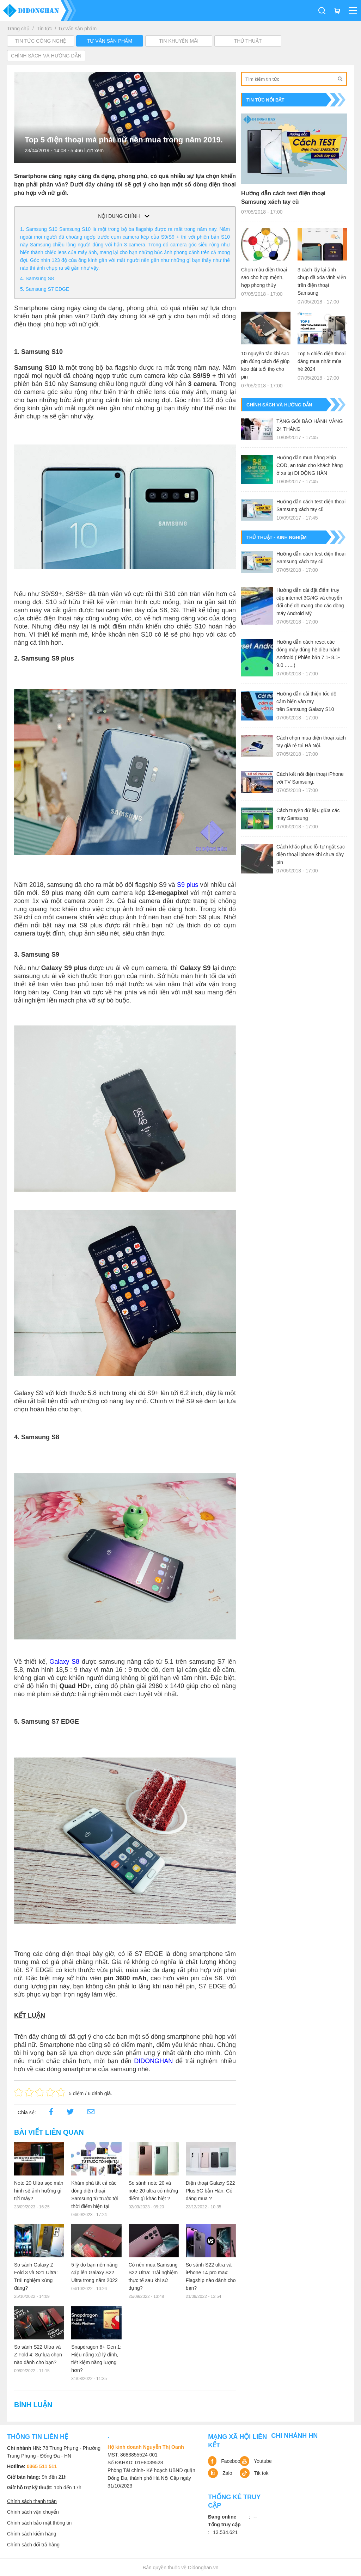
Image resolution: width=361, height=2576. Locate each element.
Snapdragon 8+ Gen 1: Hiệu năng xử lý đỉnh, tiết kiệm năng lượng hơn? (96, 2358)
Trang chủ (18, 28)
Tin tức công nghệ (40, 41)
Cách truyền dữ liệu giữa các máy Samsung (308, 814)
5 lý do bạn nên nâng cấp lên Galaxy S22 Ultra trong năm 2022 (94, 2272)
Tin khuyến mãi (178, 41)
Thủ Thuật (248, 41)
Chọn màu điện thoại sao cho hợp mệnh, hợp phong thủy (264, 277)
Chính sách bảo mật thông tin (39, 2523)
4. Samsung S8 (37, 278)
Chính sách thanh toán (32, 2501)
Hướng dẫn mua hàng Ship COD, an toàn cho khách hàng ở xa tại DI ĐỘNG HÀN (309, 465)
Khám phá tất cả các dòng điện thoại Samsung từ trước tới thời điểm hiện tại (94, 2194)
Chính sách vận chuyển (33, 2512)
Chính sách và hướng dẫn (46, 56)
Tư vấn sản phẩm (77, 28)
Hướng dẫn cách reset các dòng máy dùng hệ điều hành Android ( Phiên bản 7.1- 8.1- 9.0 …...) (308, 653)
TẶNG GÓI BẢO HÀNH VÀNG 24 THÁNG (309, 425)
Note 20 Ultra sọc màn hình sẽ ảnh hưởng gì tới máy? (38, 2190)
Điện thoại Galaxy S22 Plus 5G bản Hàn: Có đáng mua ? (210, 2190)
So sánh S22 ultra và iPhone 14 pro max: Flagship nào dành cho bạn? (211, 2276)
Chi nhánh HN (294, 2435)
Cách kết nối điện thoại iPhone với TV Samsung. (310, 778)
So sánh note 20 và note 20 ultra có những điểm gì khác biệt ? (153, 2190)
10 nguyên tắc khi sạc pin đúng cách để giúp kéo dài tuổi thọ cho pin (265, 365)
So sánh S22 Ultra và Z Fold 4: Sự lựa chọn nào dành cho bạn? (38, 2354)
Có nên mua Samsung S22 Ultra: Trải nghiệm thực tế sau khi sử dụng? (153, 2276)
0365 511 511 (42, 2466)
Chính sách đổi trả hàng (33, 2544)
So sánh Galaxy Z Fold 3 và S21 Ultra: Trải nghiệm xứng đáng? (36, 2276)
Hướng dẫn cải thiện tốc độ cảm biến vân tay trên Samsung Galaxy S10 (306, 701)
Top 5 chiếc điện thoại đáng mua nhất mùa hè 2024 (321, 361)
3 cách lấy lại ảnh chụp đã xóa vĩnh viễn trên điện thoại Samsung (322, 281)
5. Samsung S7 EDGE (44, 289)
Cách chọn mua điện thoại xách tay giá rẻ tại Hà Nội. (311, 741)
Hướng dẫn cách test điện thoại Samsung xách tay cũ (283, 197)
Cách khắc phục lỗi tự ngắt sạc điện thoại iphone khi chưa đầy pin (310, 854)
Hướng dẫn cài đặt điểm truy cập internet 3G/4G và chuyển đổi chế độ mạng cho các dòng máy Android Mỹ (310, 601)
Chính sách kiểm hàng (31, 2534)
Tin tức (44, 28)
